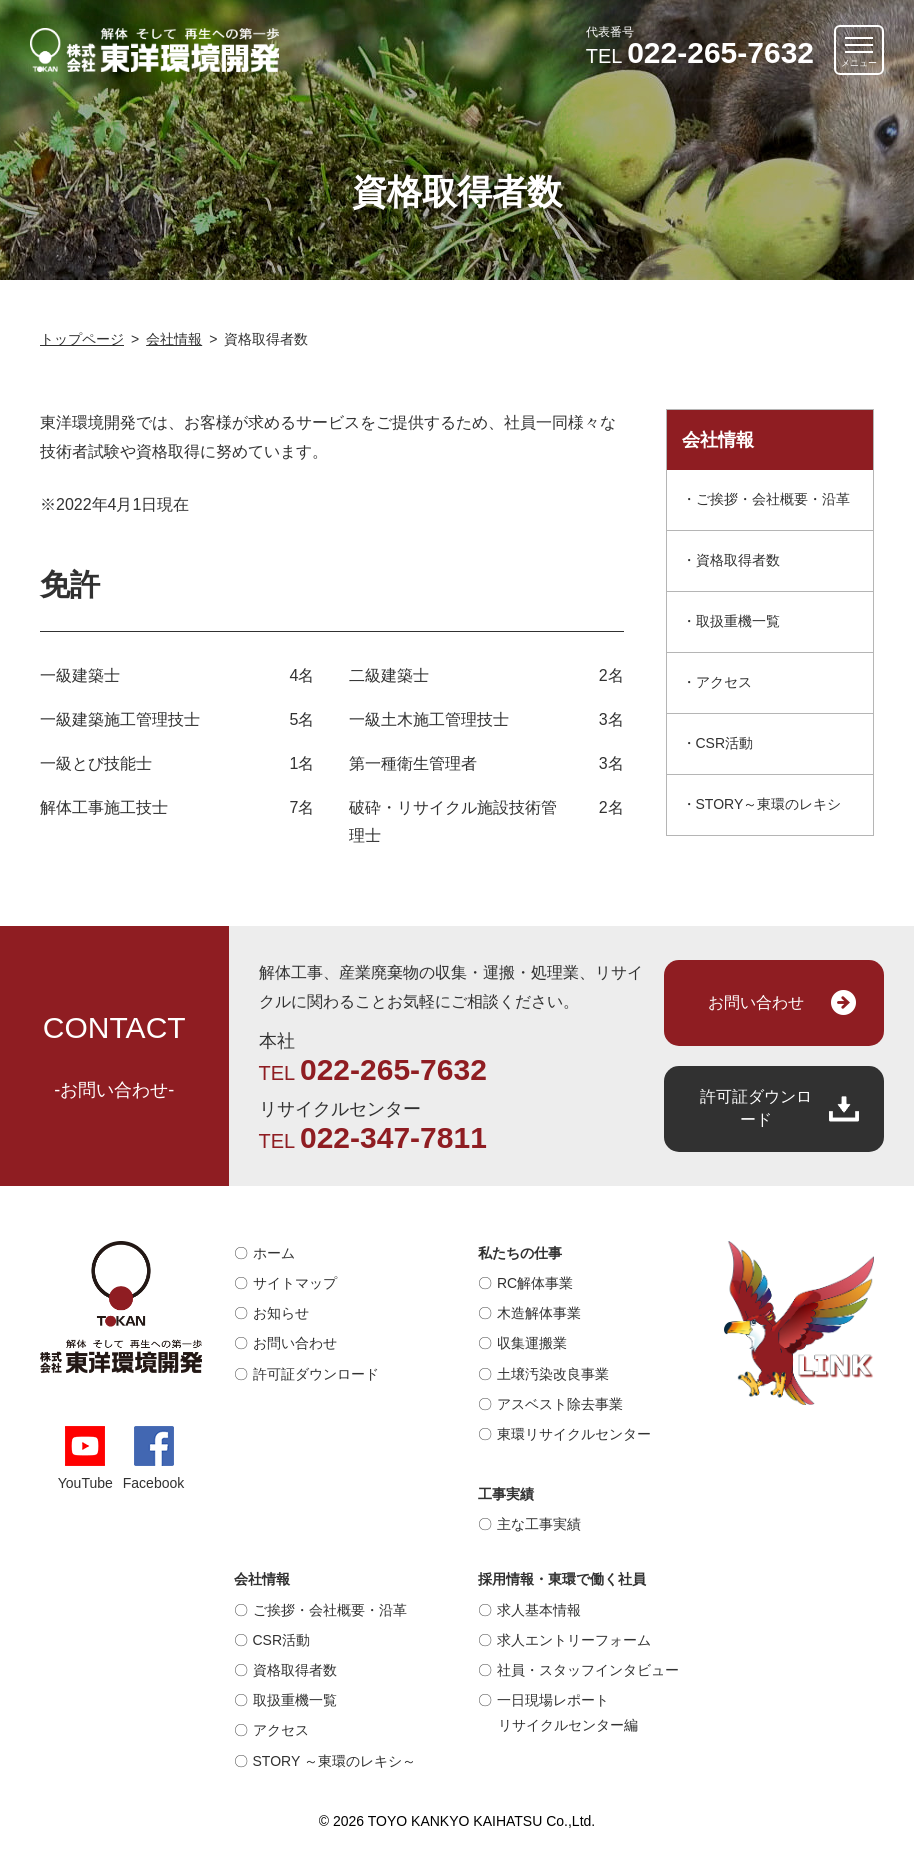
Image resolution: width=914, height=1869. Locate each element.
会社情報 (262, 1579)
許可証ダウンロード (756, 1107)
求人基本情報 (539, 1610)
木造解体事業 (539, 1313)
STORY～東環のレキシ (769, 804)
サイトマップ (295, 1283)
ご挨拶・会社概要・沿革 (773, 499)
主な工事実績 (539, 1524)
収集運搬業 (532, 1343)
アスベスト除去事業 (560, 1404)
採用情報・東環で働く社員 (562, 1579)
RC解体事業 (535, 1283)
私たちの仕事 (520, 1253)
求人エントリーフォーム (574, 1640)
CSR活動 (725, 743)
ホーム (274, 1253)
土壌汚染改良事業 (553, 1374)
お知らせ (281, 1313)
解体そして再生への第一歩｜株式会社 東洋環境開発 (155, 50)
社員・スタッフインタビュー (588, 1670)
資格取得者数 (738, 560)
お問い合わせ (756, 1002)
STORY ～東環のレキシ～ (334, 1761)
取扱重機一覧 (738, 621)
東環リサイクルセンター (574, 1434)
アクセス (724, 682)
